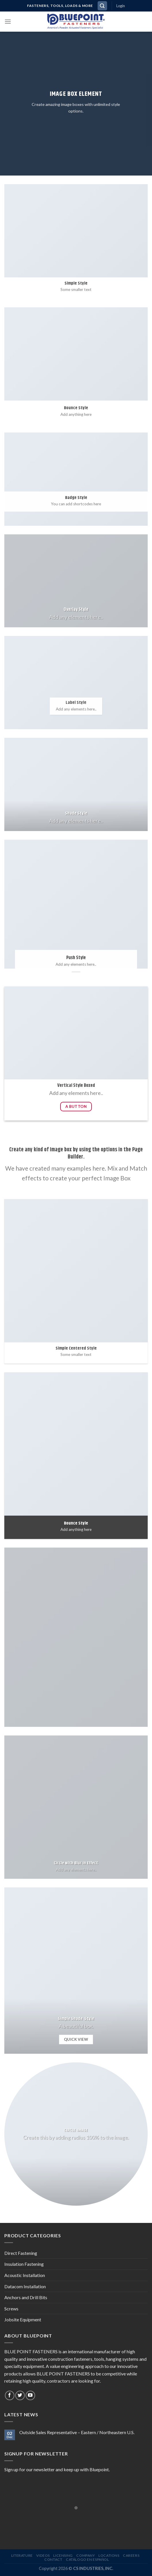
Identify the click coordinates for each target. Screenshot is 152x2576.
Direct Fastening (20, 2253)
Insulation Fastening (24, 2264)
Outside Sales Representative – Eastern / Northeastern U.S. (76, 2432)
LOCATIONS (108, 2555)
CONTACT (53, 2559)
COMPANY (85, 2555)
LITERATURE (22, 2555)
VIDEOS (43, 2555)
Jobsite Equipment (22, 2319)
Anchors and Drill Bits (25, 2297)
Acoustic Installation (24, 2275)
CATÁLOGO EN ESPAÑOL (87, 2559)
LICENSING (63, 2555)
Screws (11, 2308)
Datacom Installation (25, 2286)
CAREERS (131, 2555)
